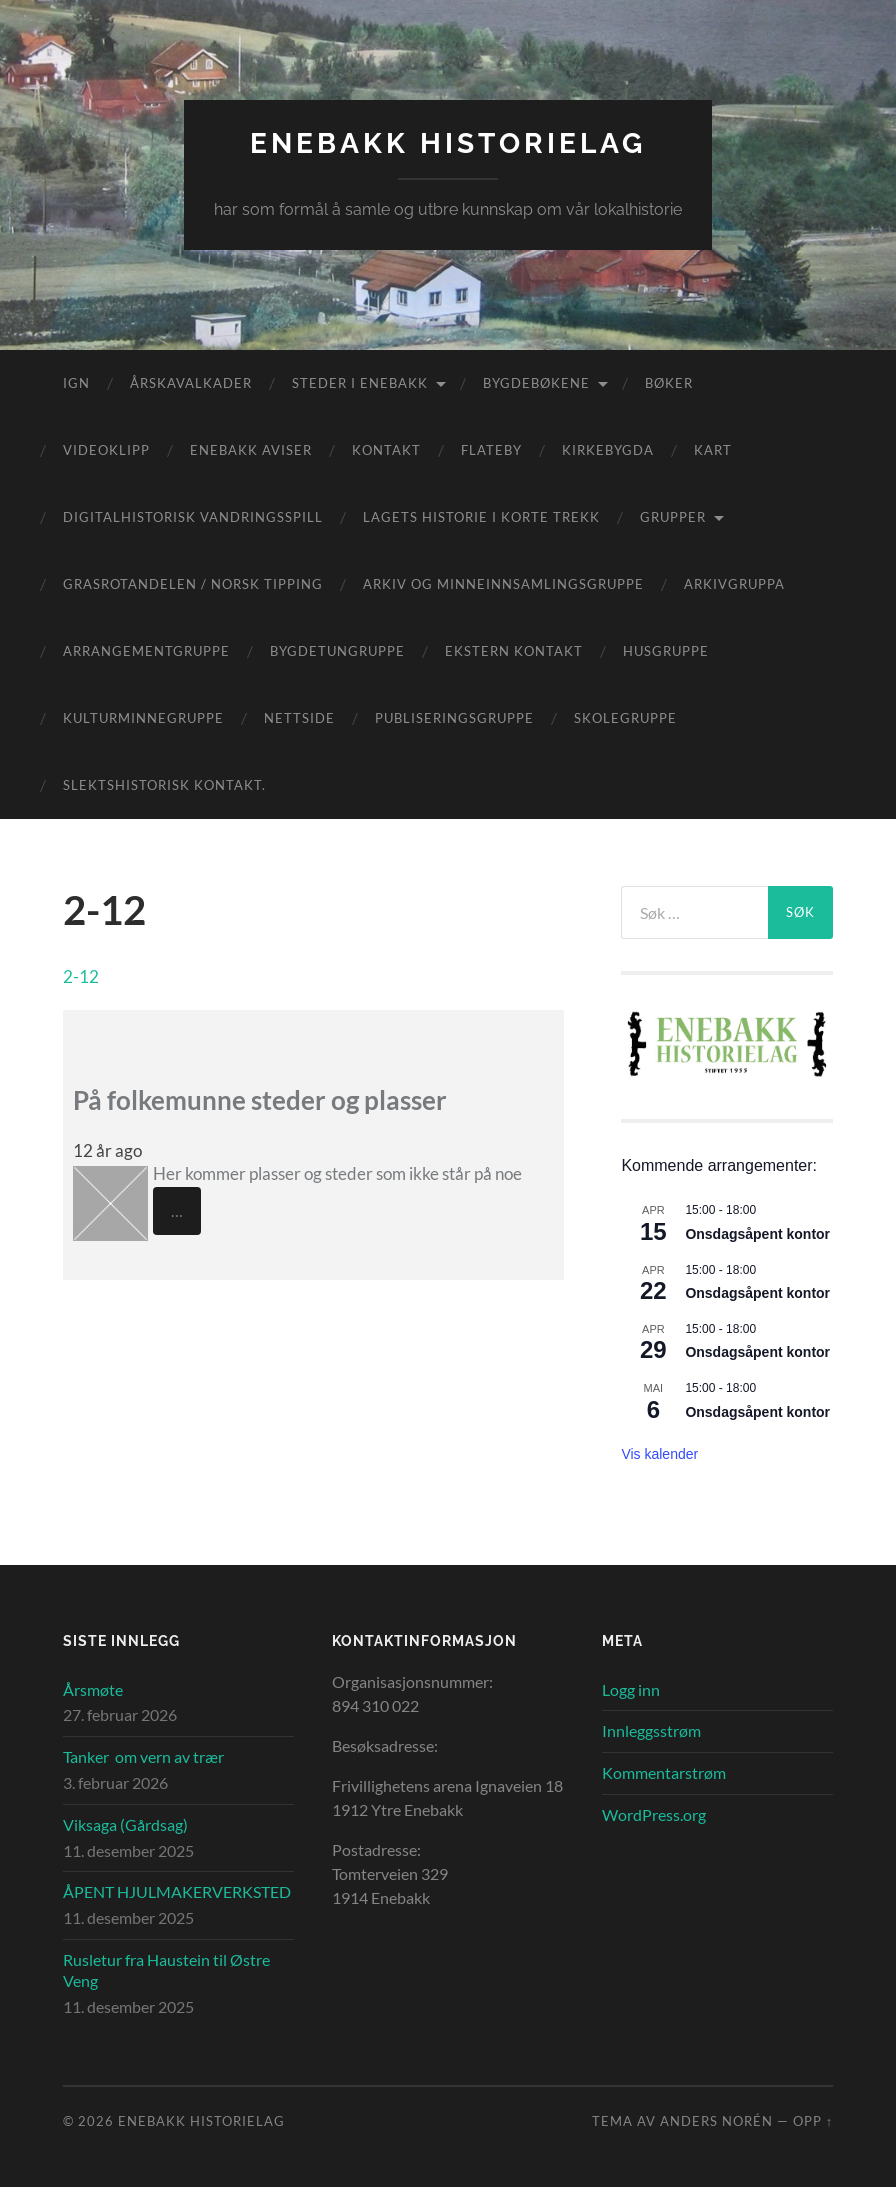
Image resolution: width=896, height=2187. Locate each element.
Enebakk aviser (251, 450)
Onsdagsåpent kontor (757, 1234)
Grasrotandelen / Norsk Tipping (193, 584)
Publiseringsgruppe (454, 718)
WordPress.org (654, 1814)
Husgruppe (666, 651)
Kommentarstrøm (664, 1772)
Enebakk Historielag (448, 143)
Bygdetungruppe (337, 651)
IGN (76, 383)
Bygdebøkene (536, 383)
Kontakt (386, 450)
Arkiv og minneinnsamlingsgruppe (503, 584)
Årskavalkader (191, 383)
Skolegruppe (625, 718)
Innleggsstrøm (651, 1730)
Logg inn (631, 1689)
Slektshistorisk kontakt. (164, 785)
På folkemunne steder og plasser (260, 1100)
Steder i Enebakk (360, 383)
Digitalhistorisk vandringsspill (193, 517)
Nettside (299, 718)
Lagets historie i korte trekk (481, 517)
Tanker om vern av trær (143, 1756)
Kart (713, 450)
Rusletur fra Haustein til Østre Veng (166, 1970)
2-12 (81, 976)
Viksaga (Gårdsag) (125, 1824)
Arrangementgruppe (146, 651)
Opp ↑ (813, 2121)
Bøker (669, 383)
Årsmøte (93, 1689)
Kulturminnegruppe (143, 718)
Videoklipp (106, 450)
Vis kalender (659, 1454)
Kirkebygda (608, 450)
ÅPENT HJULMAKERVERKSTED (177, 1891)
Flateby (491, 450)
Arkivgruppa (734, 584)
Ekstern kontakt (514, 651)
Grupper (673, 517)
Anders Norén (716, 2121)
